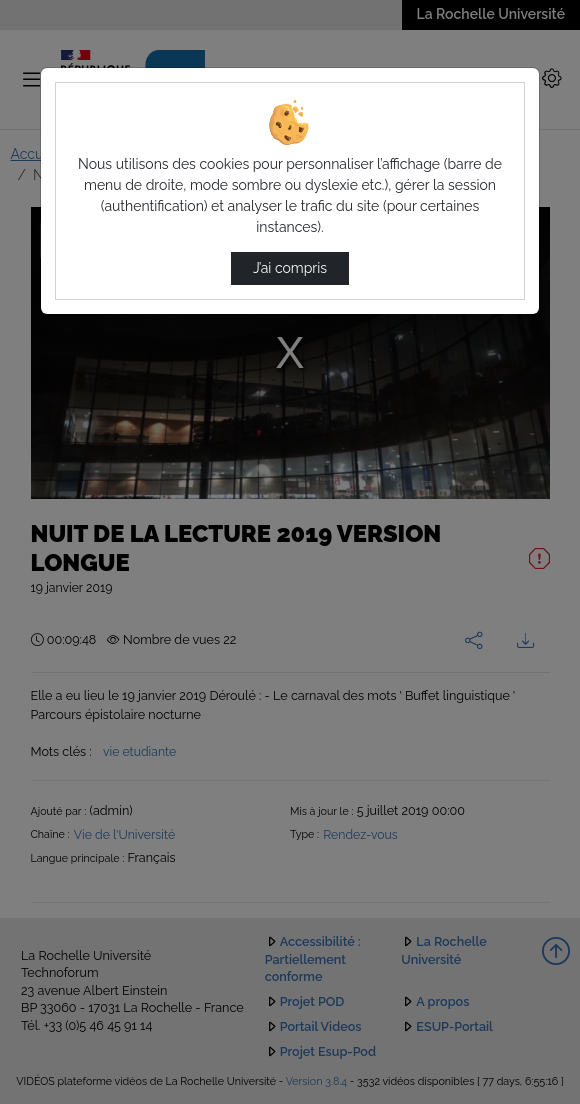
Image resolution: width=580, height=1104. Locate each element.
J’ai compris (290, 268)
